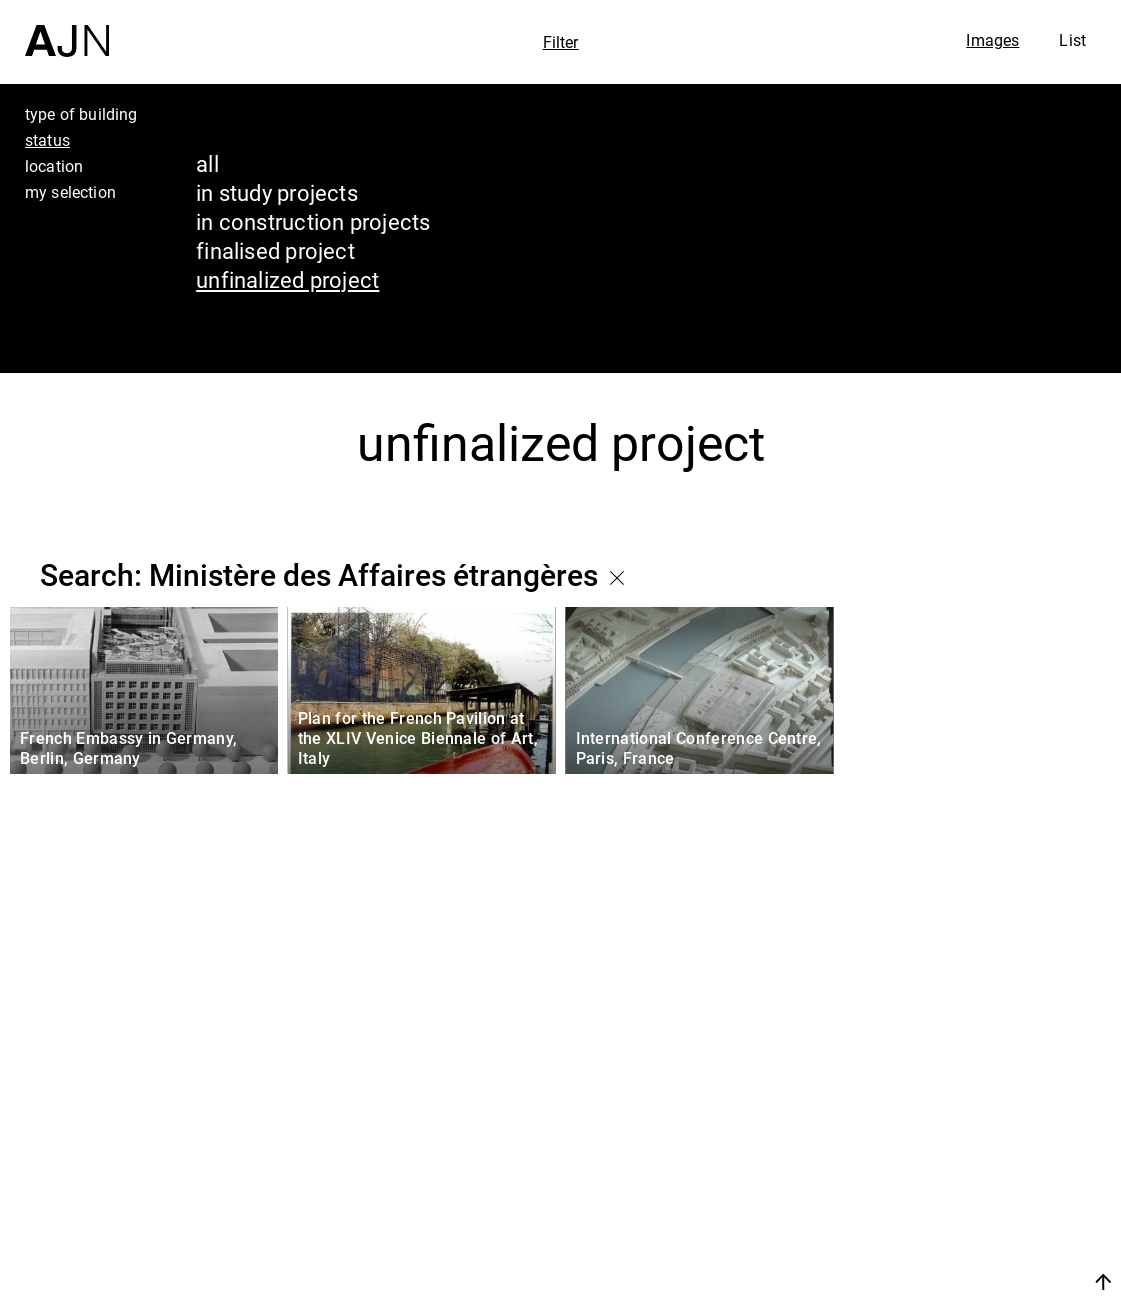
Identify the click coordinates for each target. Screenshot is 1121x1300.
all (207, 163)
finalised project (275, 250)
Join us (891, 1281)
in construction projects (313, 221)
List (1072, 40)
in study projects (277, 192)
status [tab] (47, 140)
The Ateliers (948, 1156)
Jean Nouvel (950, 1118)
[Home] (67, 28)
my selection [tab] (70, 192)
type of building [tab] (81, 114)
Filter (561, 42)
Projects (922, 1194)
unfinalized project (287, 279)
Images (992, 40)
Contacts (927, 1232)
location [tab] (54, 166)
